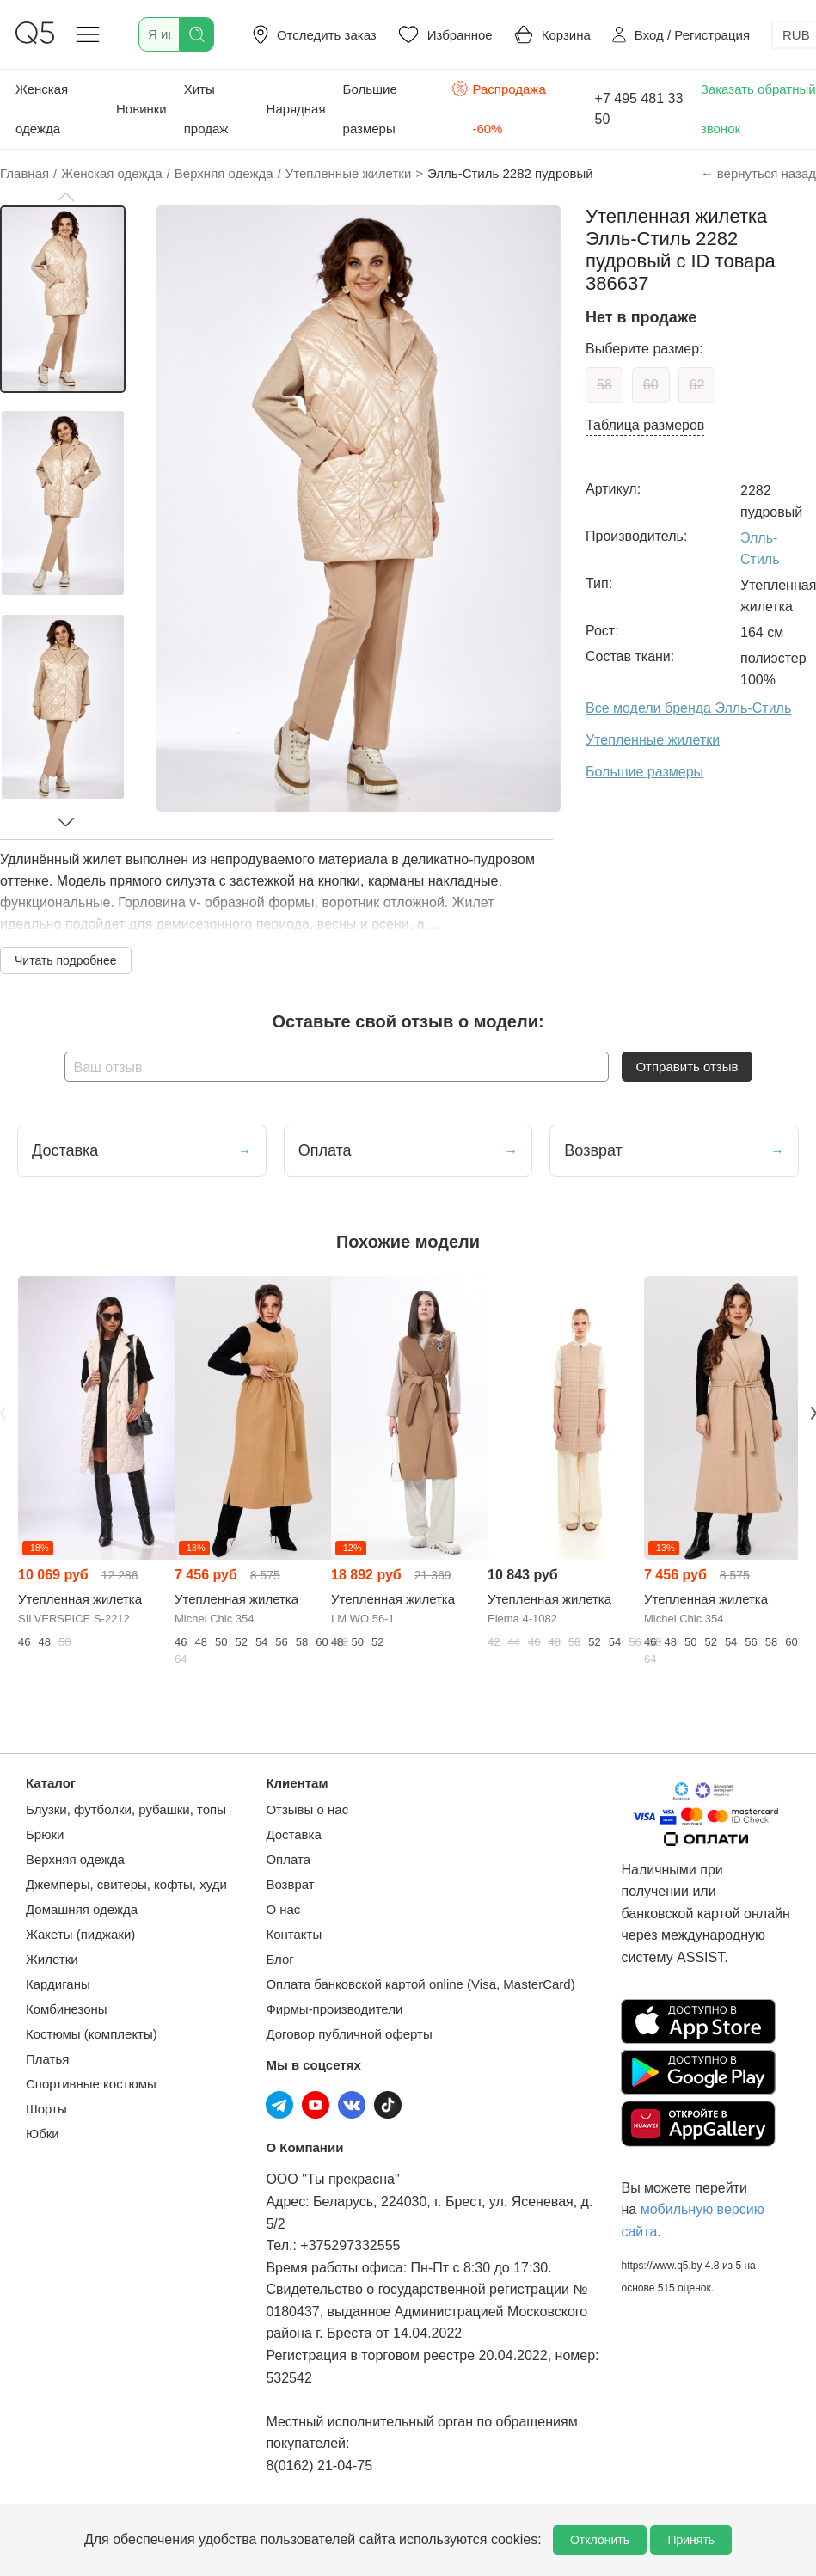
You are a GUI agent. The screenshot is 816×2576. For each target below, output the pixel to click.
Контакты (294, 1934)
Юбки (42, 2133)
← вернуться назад (758, 173)
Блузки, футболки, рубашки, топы (126, 1809)
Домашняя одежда (82, 1909)
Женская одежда (41, 109)
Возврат (290, 1884)
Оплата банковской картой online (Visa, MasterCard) (420, 1984)
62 (697, 384)
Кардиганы (58, 1984)
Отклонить (599, 2540)
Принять (691, 2540)
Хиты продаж (206, 109)
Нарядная (296, 108)
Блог (279, 1959)
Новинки (141, 108)
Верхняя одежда (75, 1859)
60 (651, 384)
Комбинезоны (66, 2009)
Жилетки (52, 1959)
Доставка (293, 1834)
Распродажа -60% (498, 107)
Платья (47, 2059)
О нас (283, 1909)
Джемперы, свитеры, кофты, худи (126, 1884)
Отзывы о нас (307, 1809)
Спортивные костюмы (91, 2083)
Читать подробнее (66, 960)
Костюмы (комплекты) (91, 2034)
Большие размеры (370, 109)
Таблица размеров (645, 425)
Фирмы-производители (334, 2009)
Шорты (46, 2108)
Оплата (288, 1859)
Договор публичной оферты (349, 2034)
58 (604, 384)
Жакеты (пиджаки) (80, 1934)
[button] (65, 196)
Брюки (45, 1834)
